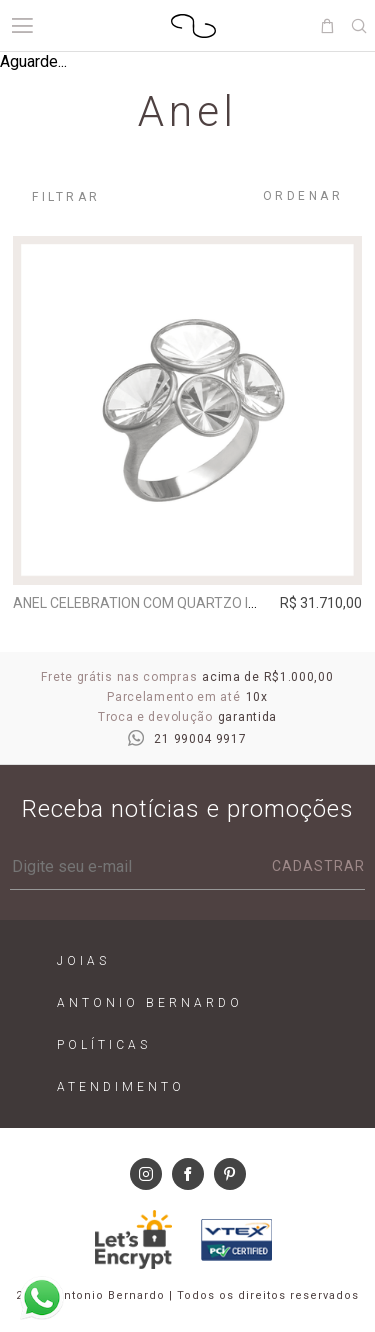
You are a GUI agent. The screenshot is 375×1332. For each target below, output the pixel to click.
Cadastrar (318, 866)
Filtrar (66, 197)
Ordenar (303, 196)
